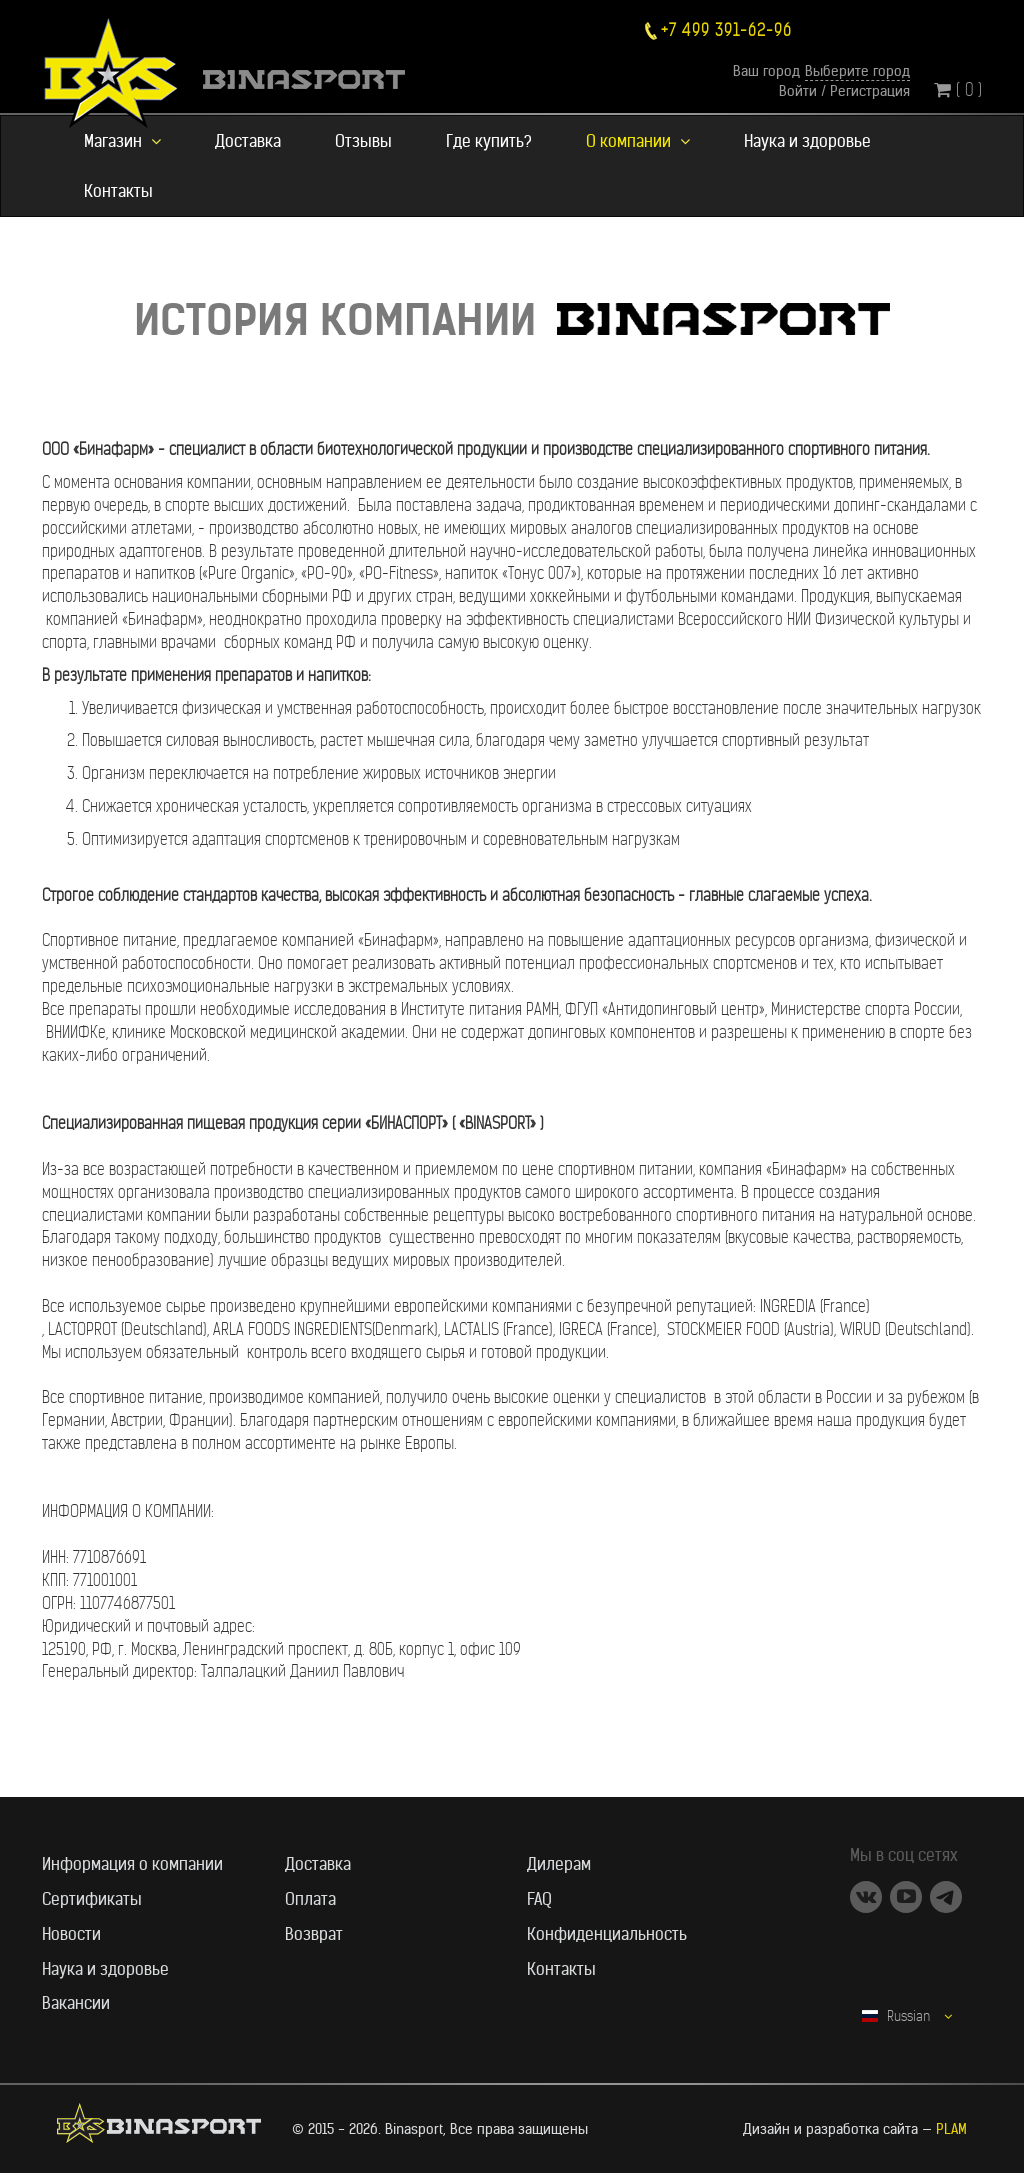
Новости (71, 1934)
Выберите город (857, 71)
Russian (907, 2016)
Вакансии (76, 2003)
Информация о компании (132, 1864)
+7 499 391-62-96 (726, 30)
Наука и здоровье (807, 141)
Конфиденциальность (607, 1934)
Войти (798, 91)
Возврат (314, 1934)
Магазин (122, 141)
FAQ (539, 1899)
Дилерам (559, 1864)
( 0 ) (958, 89)
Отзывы (363, 141)
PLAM (951, 2129)
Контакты (118, 191)
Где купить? (489, 141)
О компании (638, 141)
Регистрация (870, 91)
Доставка (248, 141)
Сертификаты (92, 1899)
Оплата (310, 1899)
